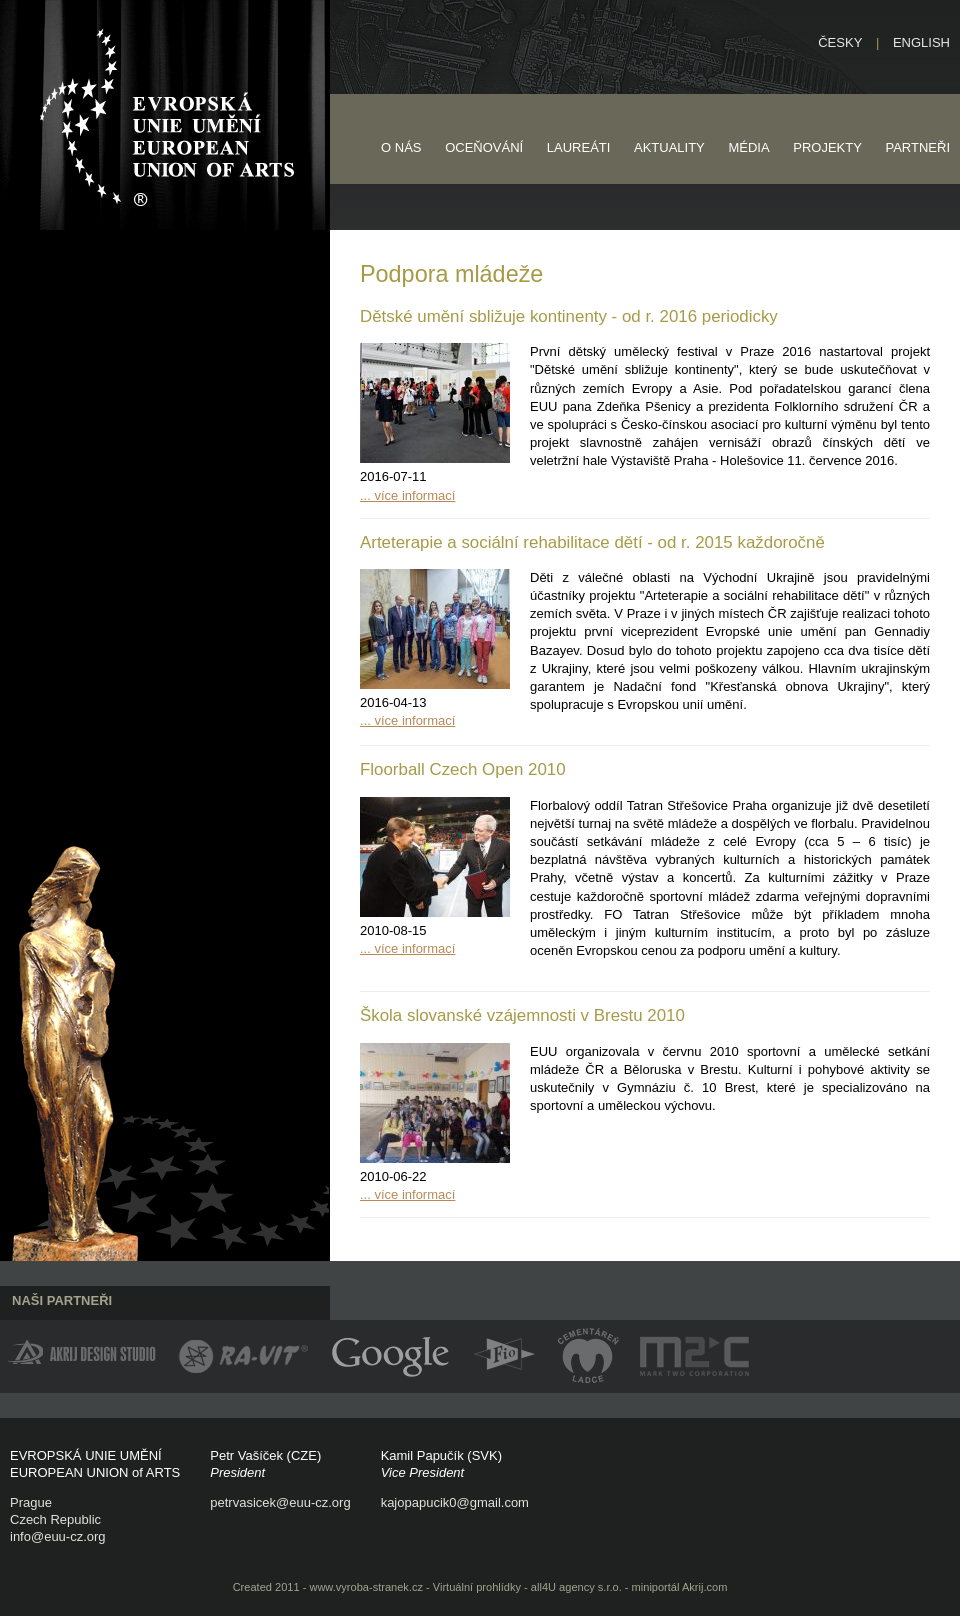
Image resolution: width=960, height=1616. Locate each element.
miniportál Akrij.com (680, 1587)
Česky (840, 42)
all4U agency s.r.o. (576, 1587)
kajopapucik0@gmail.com (455, 1502)
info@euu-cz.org (58, 1536)
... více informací (407, 495)
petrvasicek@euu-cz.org (280, 1502)
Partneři (917, 147)
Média (748, 147)
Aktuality (669, 147)
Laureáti (579, 147)
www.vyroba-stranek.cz (366, 1587)
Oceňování (484, 147)
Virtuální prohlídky (477, 1587)
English (921, 42)
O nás (401, 147)
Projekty (827, 147)
